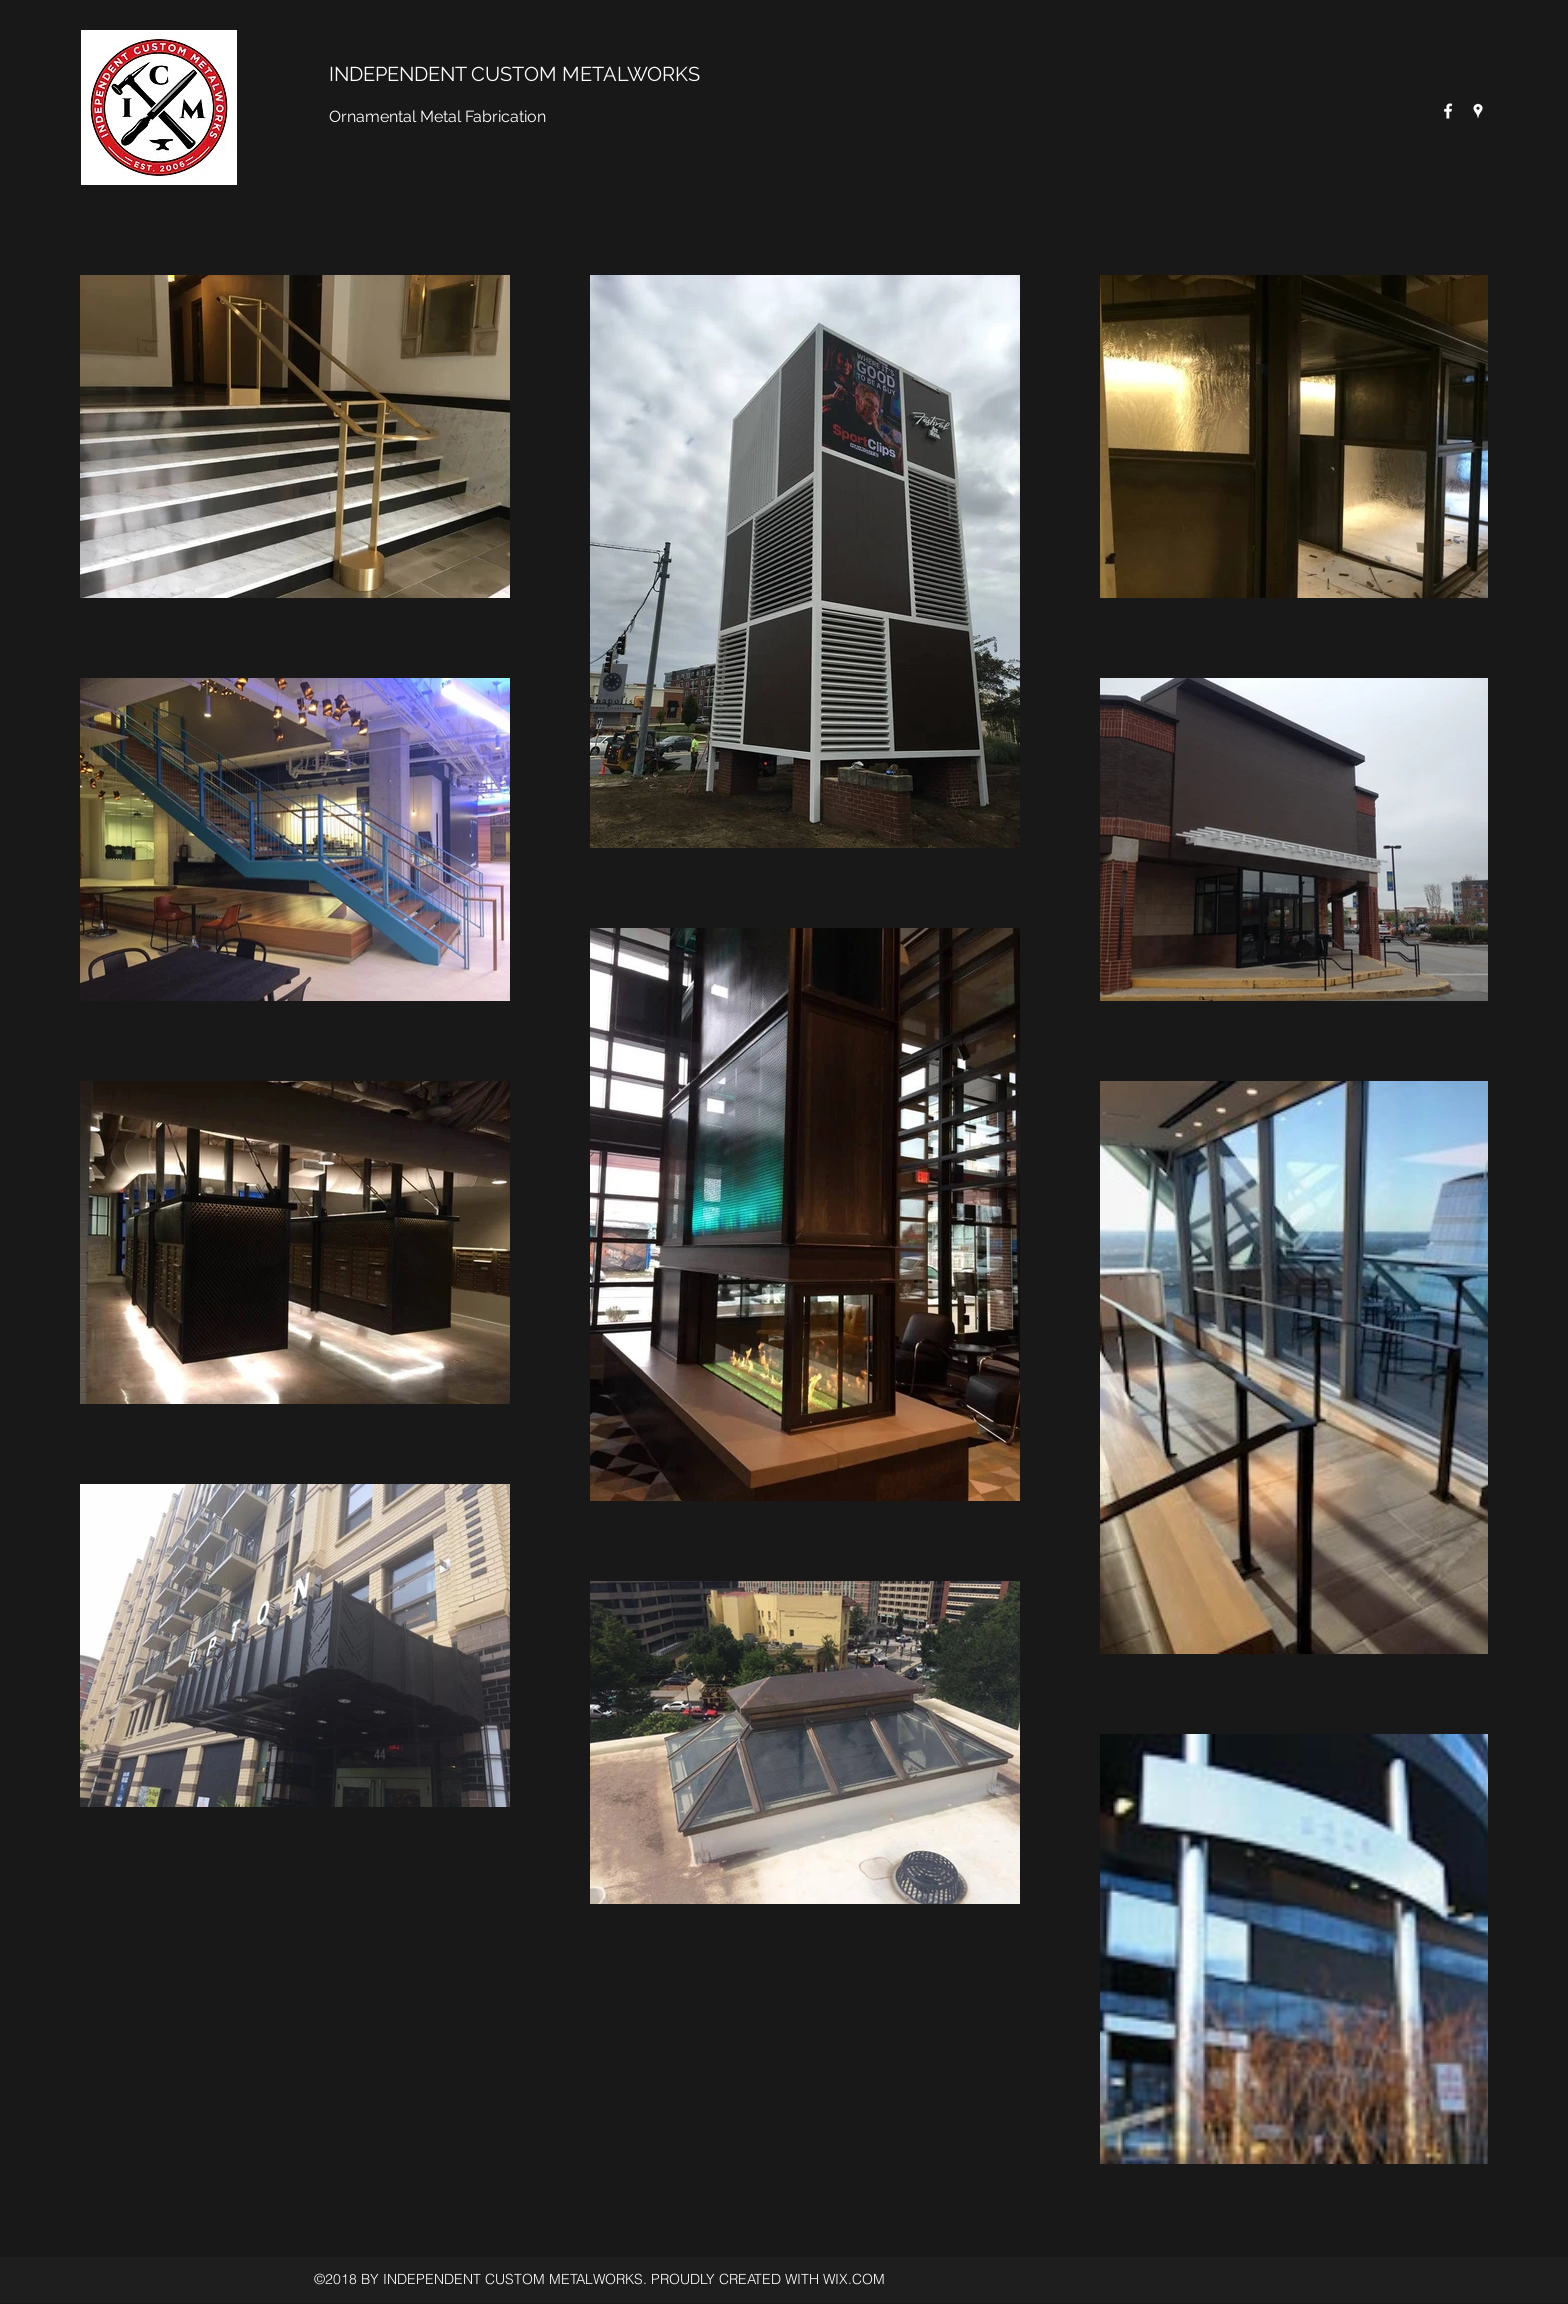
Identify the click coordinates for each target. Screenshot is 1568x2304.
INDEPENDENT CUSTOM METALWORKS (514, 74)
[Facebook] (1448, 111)
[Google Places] (1478, 111)
